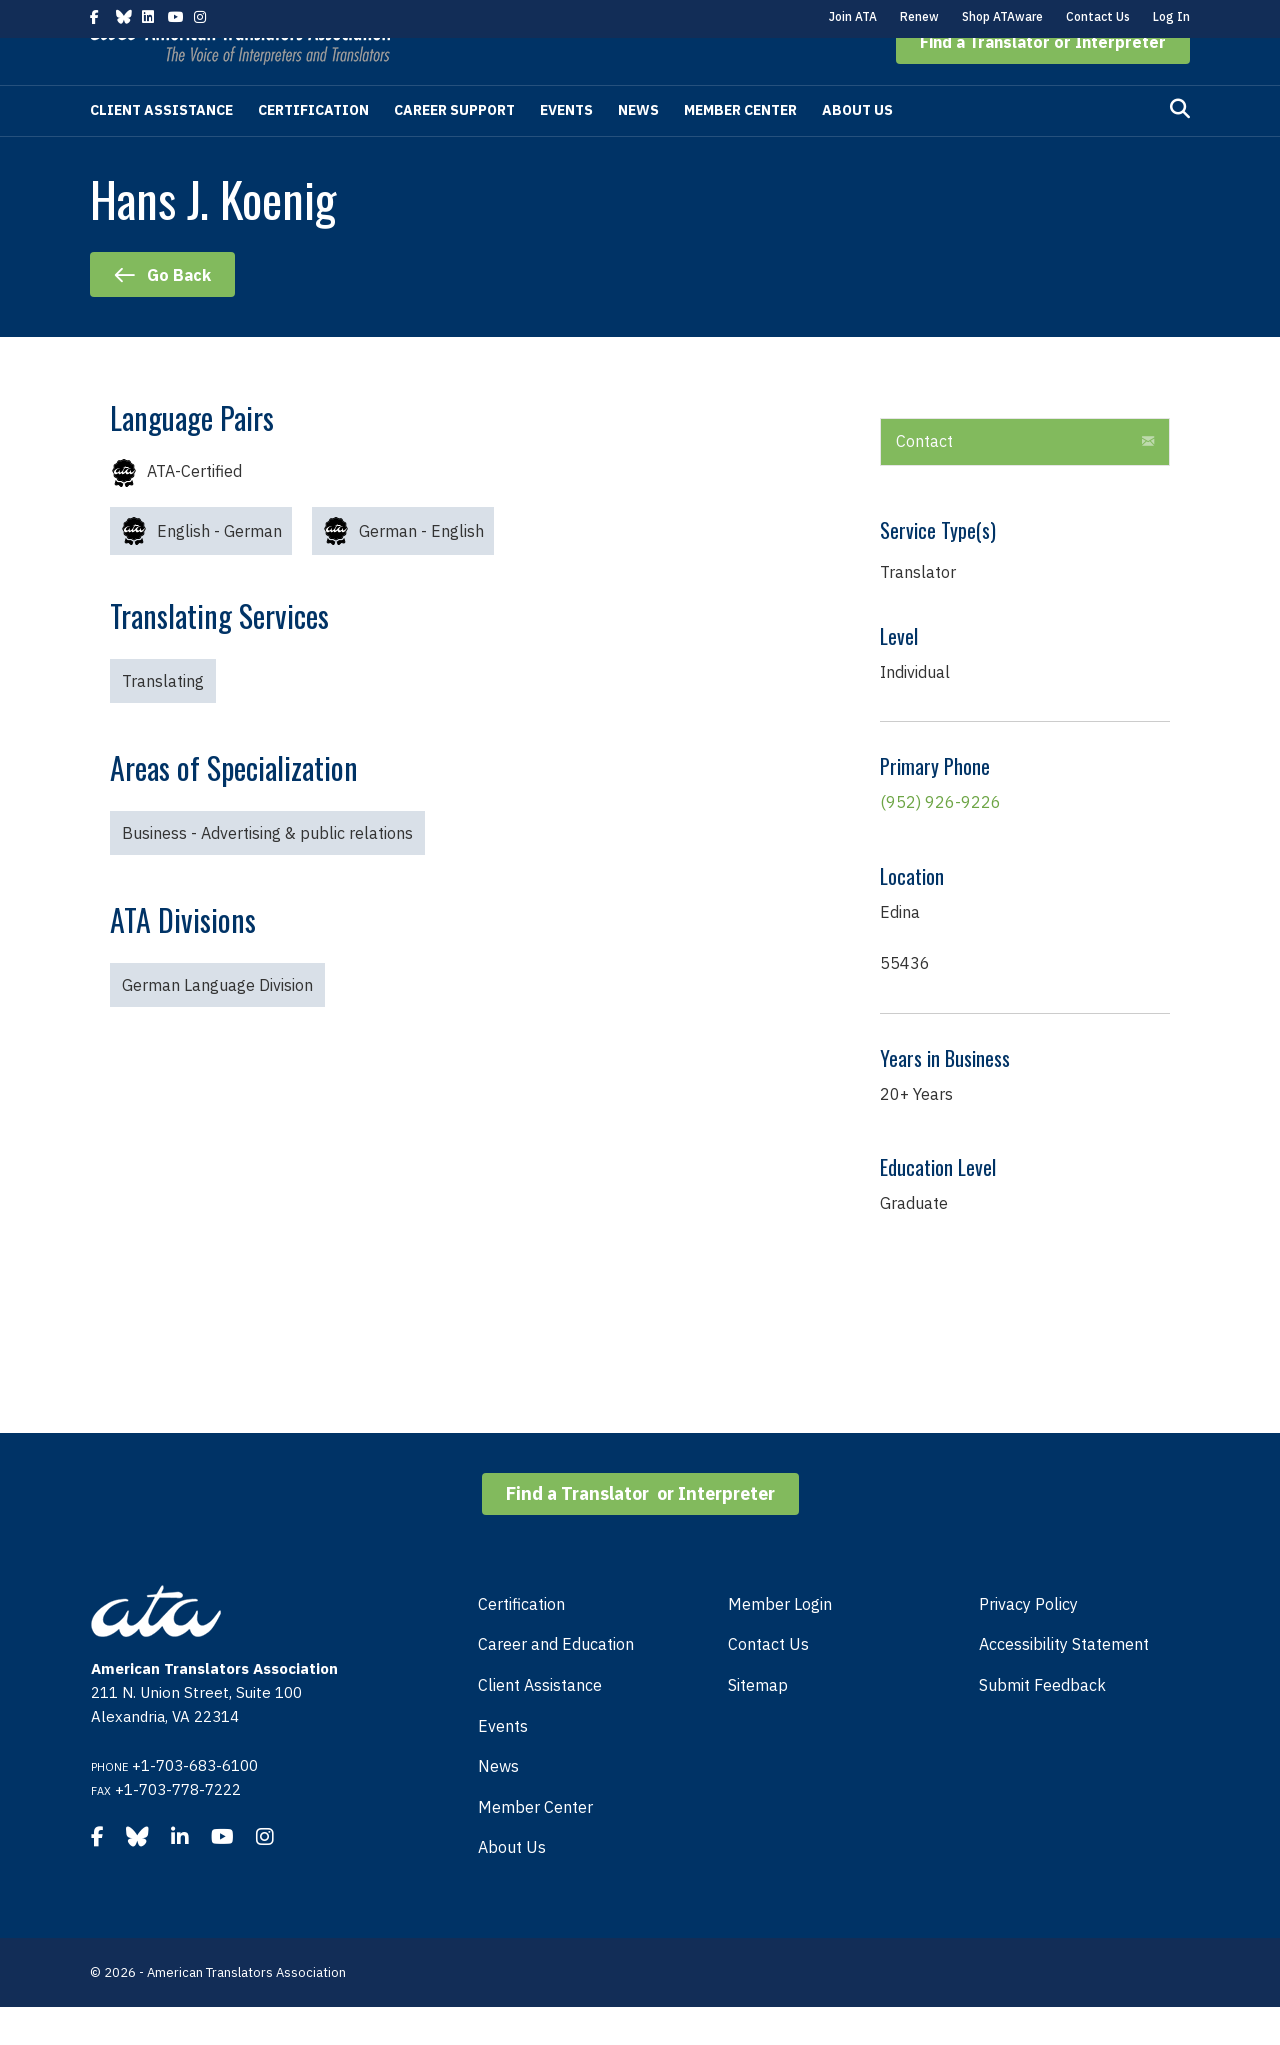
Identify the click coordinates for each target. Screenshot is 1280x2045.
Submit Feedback (1042, 1723)
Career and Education (556, 1682)
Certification (313, 148)
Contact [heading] (924, 479)
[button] (1043, 80)
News (638, 148)
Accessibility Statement (1064, 1682)
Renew (919, 16)
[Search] (1180, 147)
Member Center (740, 148)
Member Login (780, 1642)
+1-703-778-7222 (178, 1827)
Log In (1171, 16)
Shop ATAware (1002, 16)
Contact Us (1098, 16)
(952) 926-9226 (940, 840)
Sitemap (758, 1723)
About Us (857, 148)
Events (566, 148)
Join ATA (853, 16)
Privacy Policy (1028, 1642)
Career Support (454, 148)
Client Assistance (161, 148)
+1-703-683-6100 (195, 1803)
